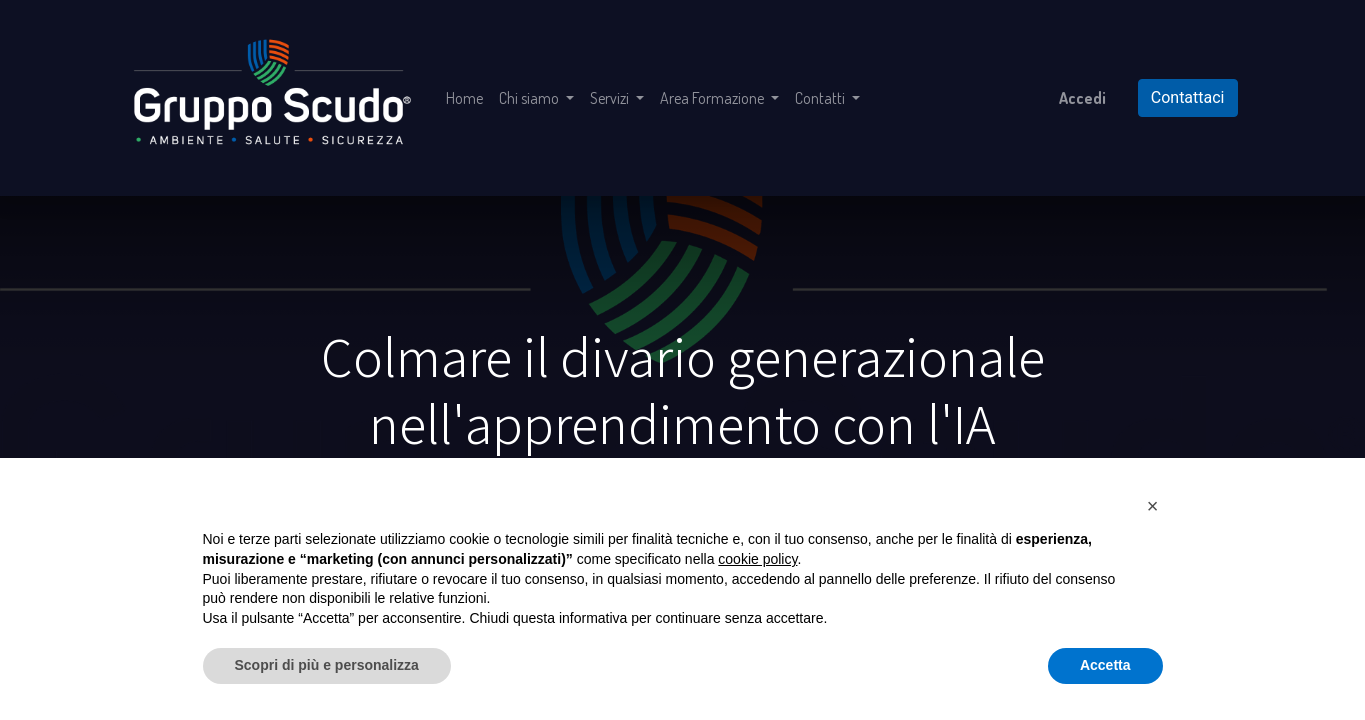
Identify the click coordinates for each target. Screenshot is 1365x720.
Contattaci (1188, 97)
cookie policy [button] (757, 559)
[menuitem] (464, 98)
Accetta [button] (1105, 665)
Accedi (1082, 98)
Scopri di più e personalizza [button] (327, 665)
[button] (1153, 506)
